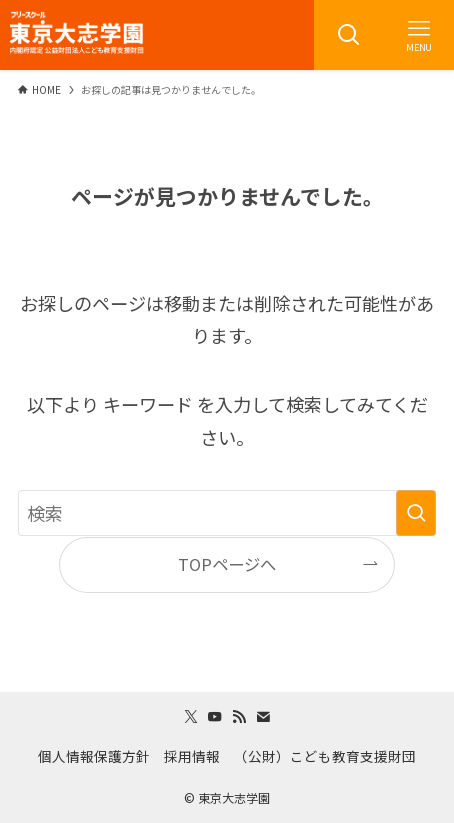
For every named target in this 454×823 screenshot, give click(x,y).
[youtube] (215, 717)
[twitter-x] (191, 717)
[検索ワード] (227, 513)
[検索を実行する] (416, 513)
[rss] (239, 717)
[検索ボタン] (349, 35)
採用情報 (192, 756)
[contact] (263, 717)
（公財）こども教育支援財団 (325, 756)
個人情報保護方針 (94, 756)
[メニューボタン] (419, 35)
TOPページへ (227, 564)
